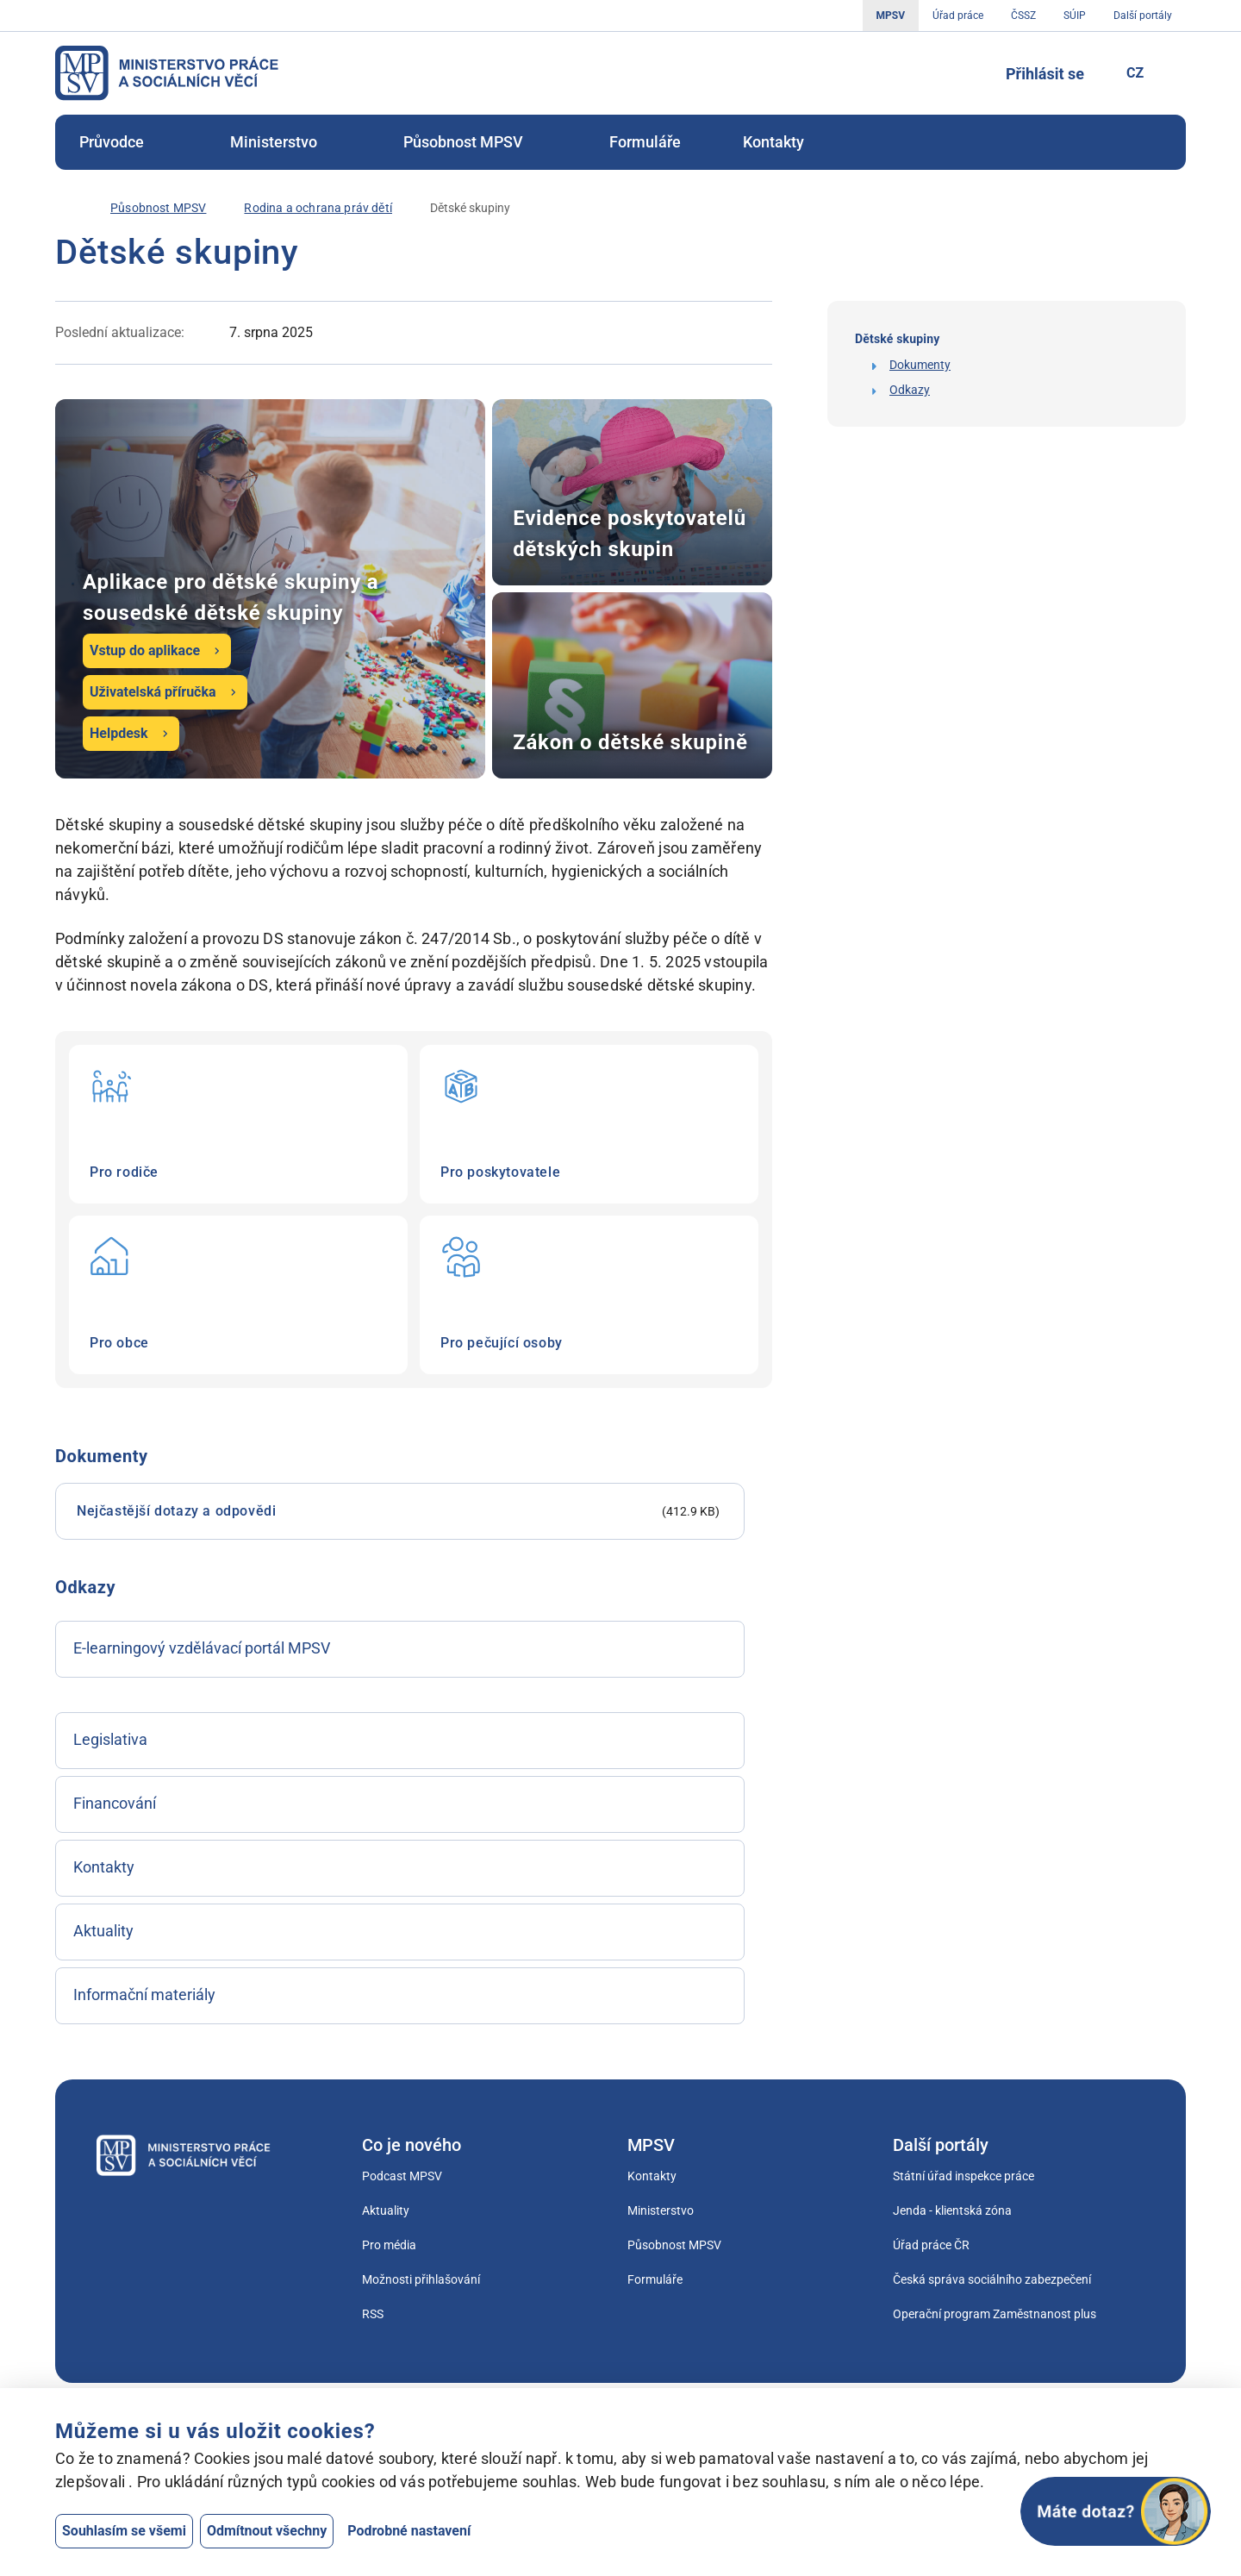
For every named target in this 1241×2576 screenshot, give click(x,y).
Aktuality (385, 2210)
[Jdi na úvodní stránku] (167, 73)
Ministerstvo (285, 142)
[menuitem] (123, 142)
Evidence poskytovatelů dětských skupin (632, 492)
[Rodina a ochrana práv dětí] (318, 208)
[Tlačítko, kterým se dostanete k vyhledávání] (966, 73)
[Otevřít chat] (1115, 2511)
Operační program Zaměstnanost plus (994, 2314)
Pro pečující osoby (589, 1295)
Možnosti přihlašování (421, 2279)
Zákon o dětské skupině (632, 685)
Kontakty (773, 142)
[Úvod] (63, 207)
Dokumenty (920, 365)
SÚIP (1074, 15)
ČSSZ (1023, 15)
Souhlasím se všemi (124, 2531)
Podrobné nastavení (409, 2531)
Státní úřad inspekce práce (963, 2176)
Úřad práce (957, 15)
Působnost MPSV (475, 142)
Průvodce (123, 142)
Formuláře (645, 142)
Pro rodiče (238, 1124)
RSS (373, 2314)
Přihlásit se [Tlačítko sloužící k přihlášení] (1045, 74)
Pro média (389, 2245)
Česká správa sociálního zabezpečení (992, 2279)
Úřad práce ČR (931, 2245)
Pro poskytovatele (589, 1124)
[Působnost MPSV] (158, 208)
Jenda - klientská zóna (952, 2210)
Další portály (1142, 15)
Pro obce (238, 1295)
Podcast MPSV (402, 2176)
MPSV (890, 15)
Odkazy (909, 390)
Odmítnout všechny (267, 2531)
